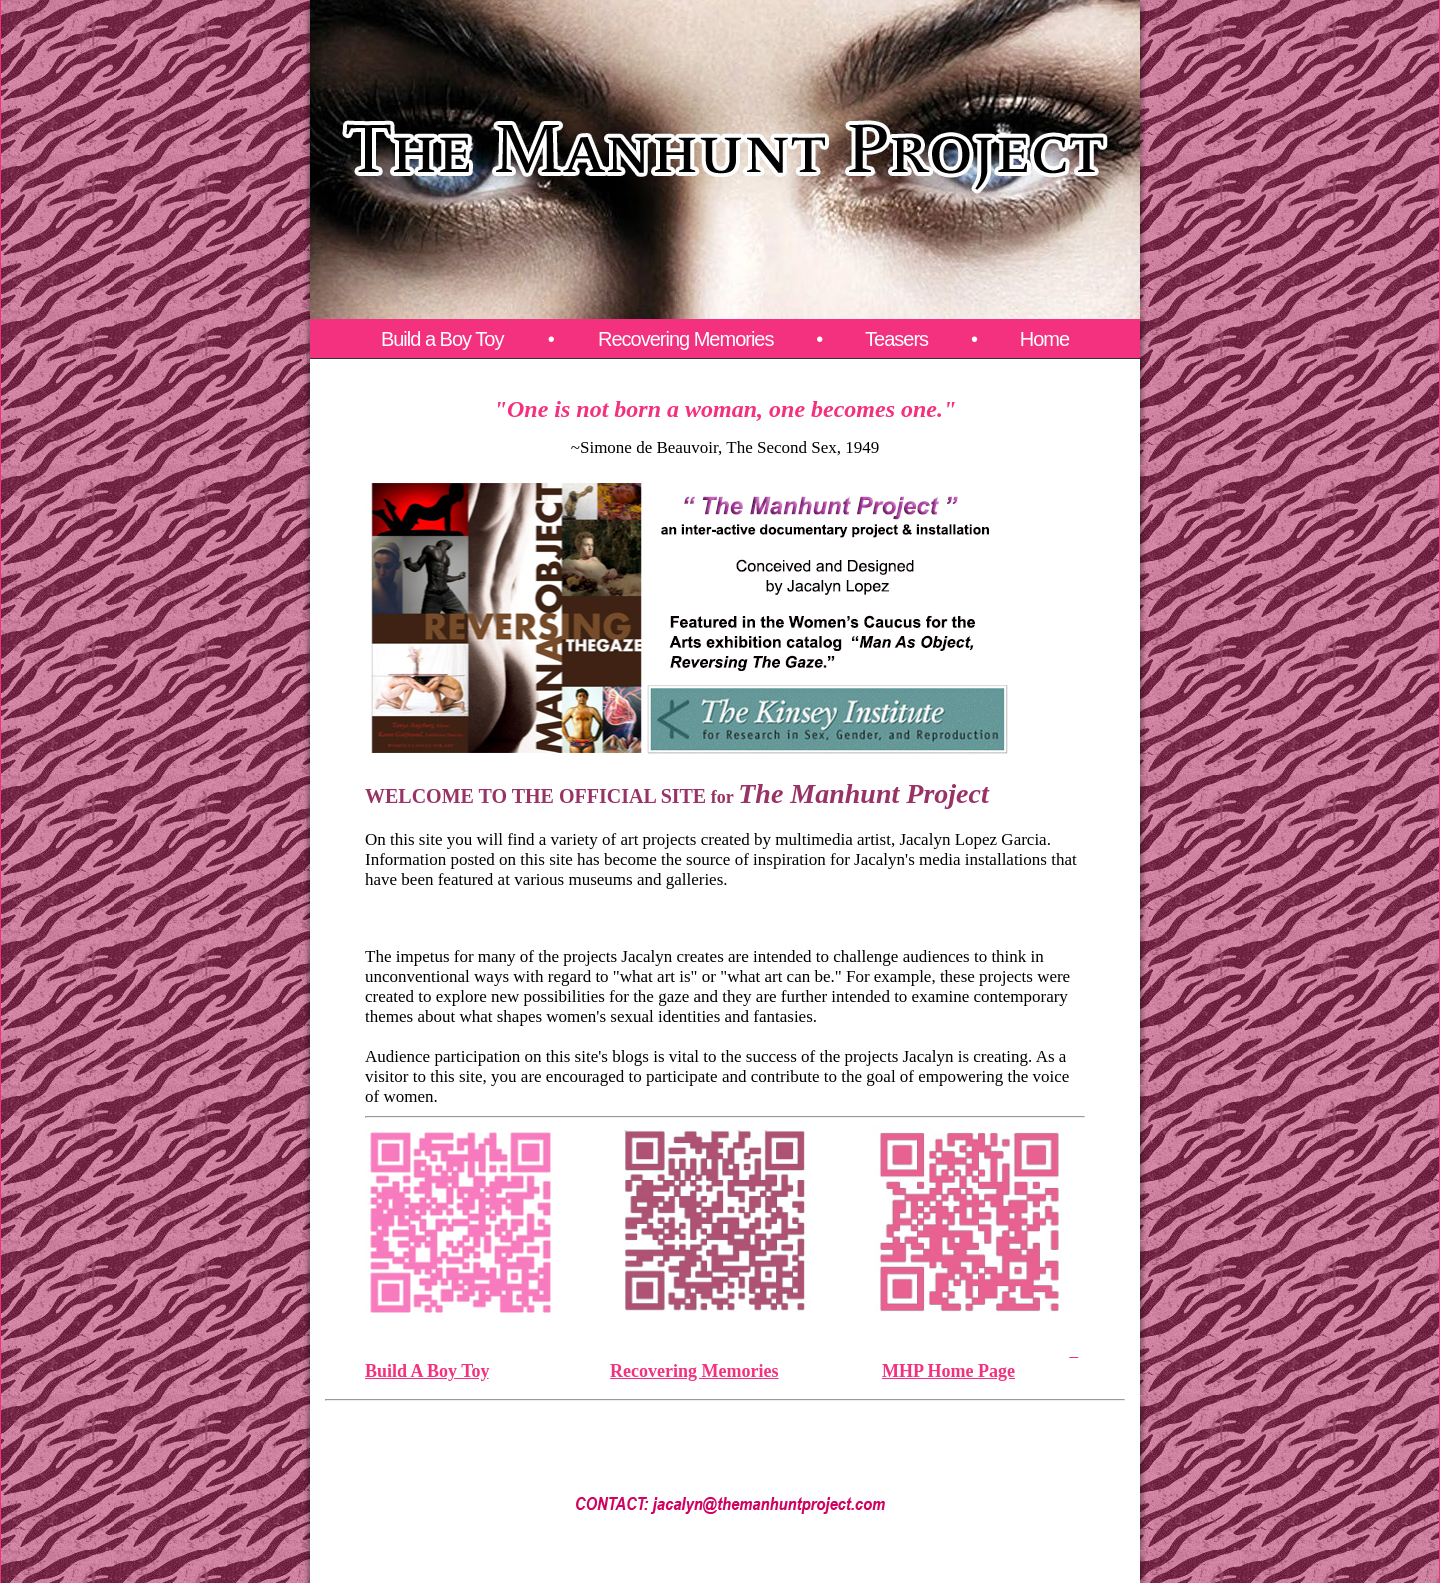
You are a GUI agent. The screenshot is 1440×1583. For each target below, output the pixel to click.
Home (1044, 339)
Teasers (896, 339)
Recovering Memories (686, 339)
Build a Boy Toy (444, 339)
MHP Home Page (948, 1371)
